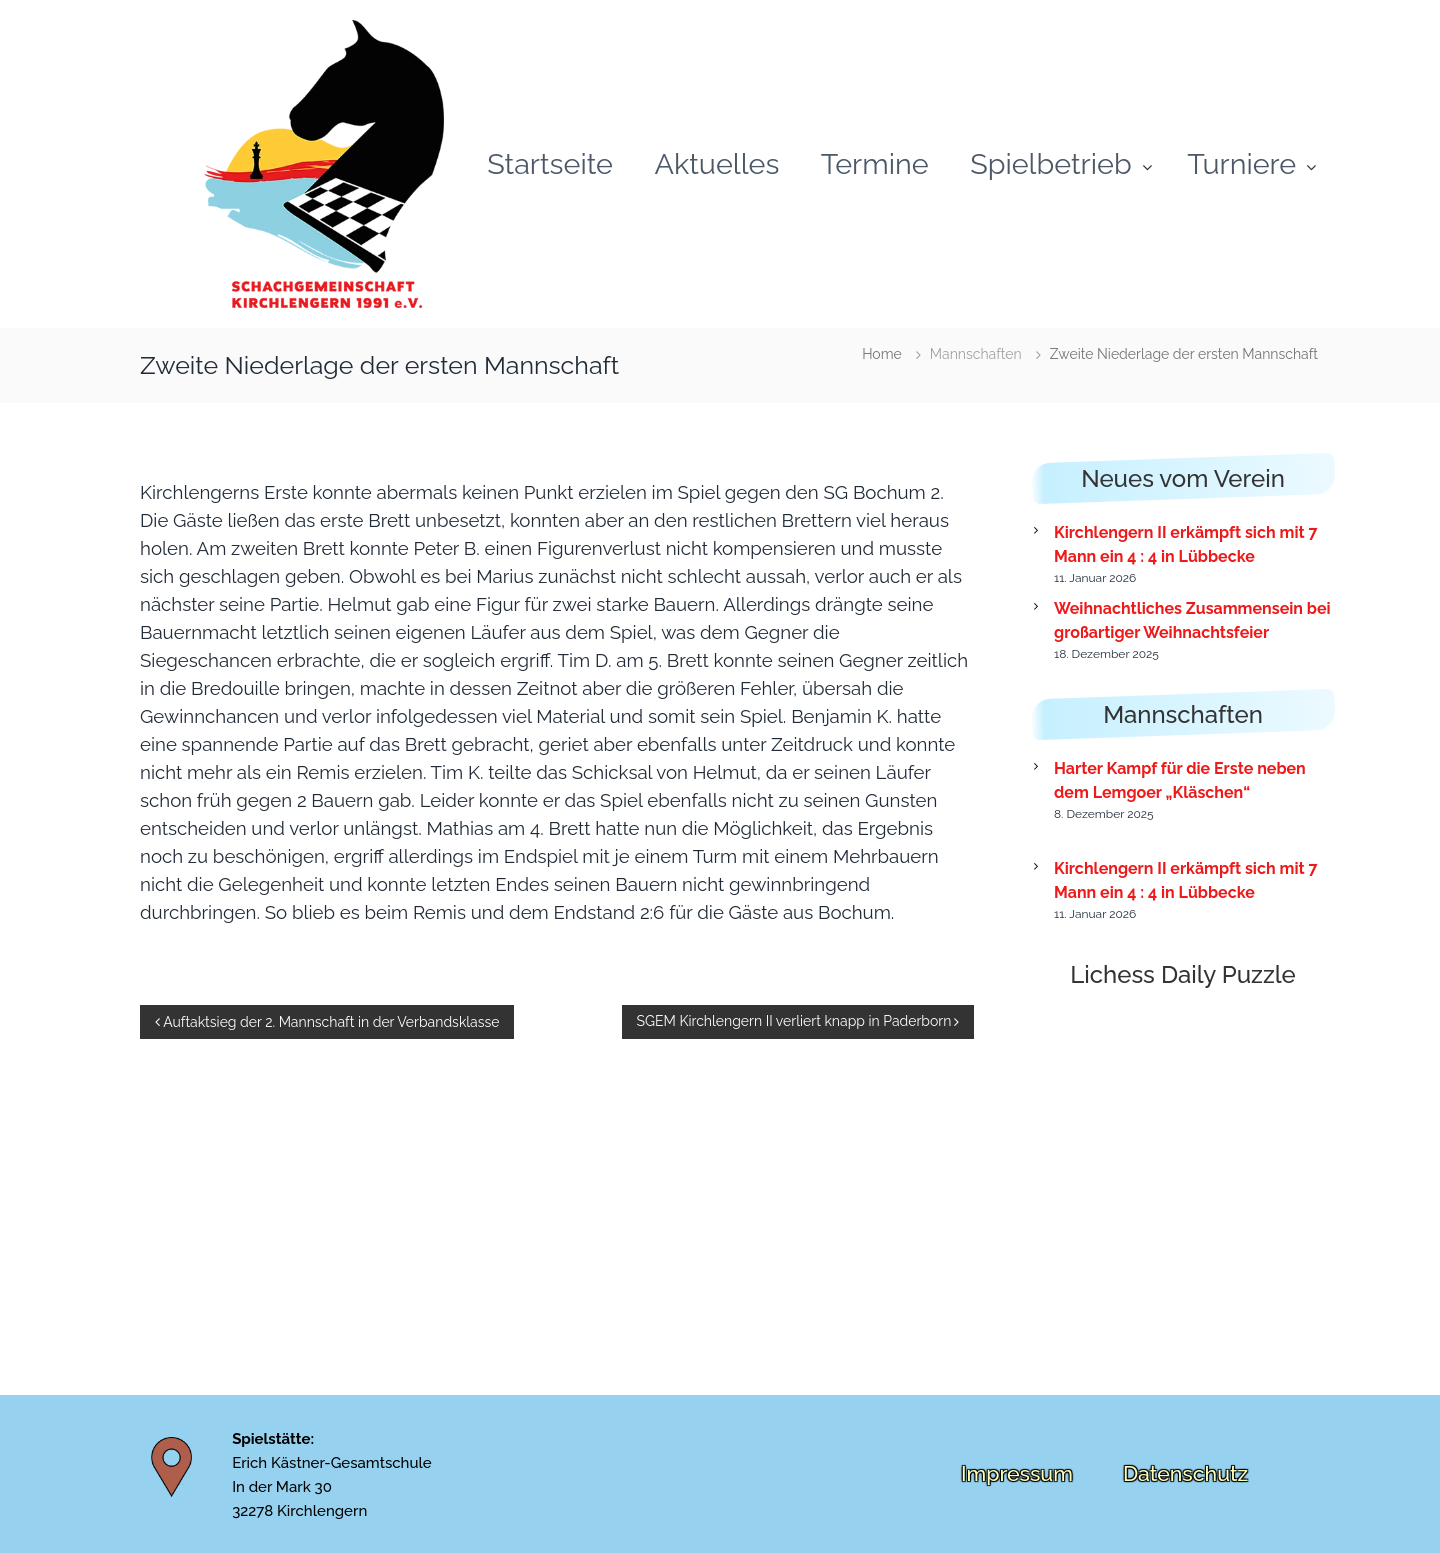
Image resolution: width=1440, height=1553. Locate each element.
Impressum (1017, 1473)
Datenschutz (1185, 1473)
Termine (875, 163)
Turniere (1241, 163)
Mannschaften (976, 354)
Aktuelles (716, 163)
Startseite (550, 163)
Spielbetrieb (1051, 163)
